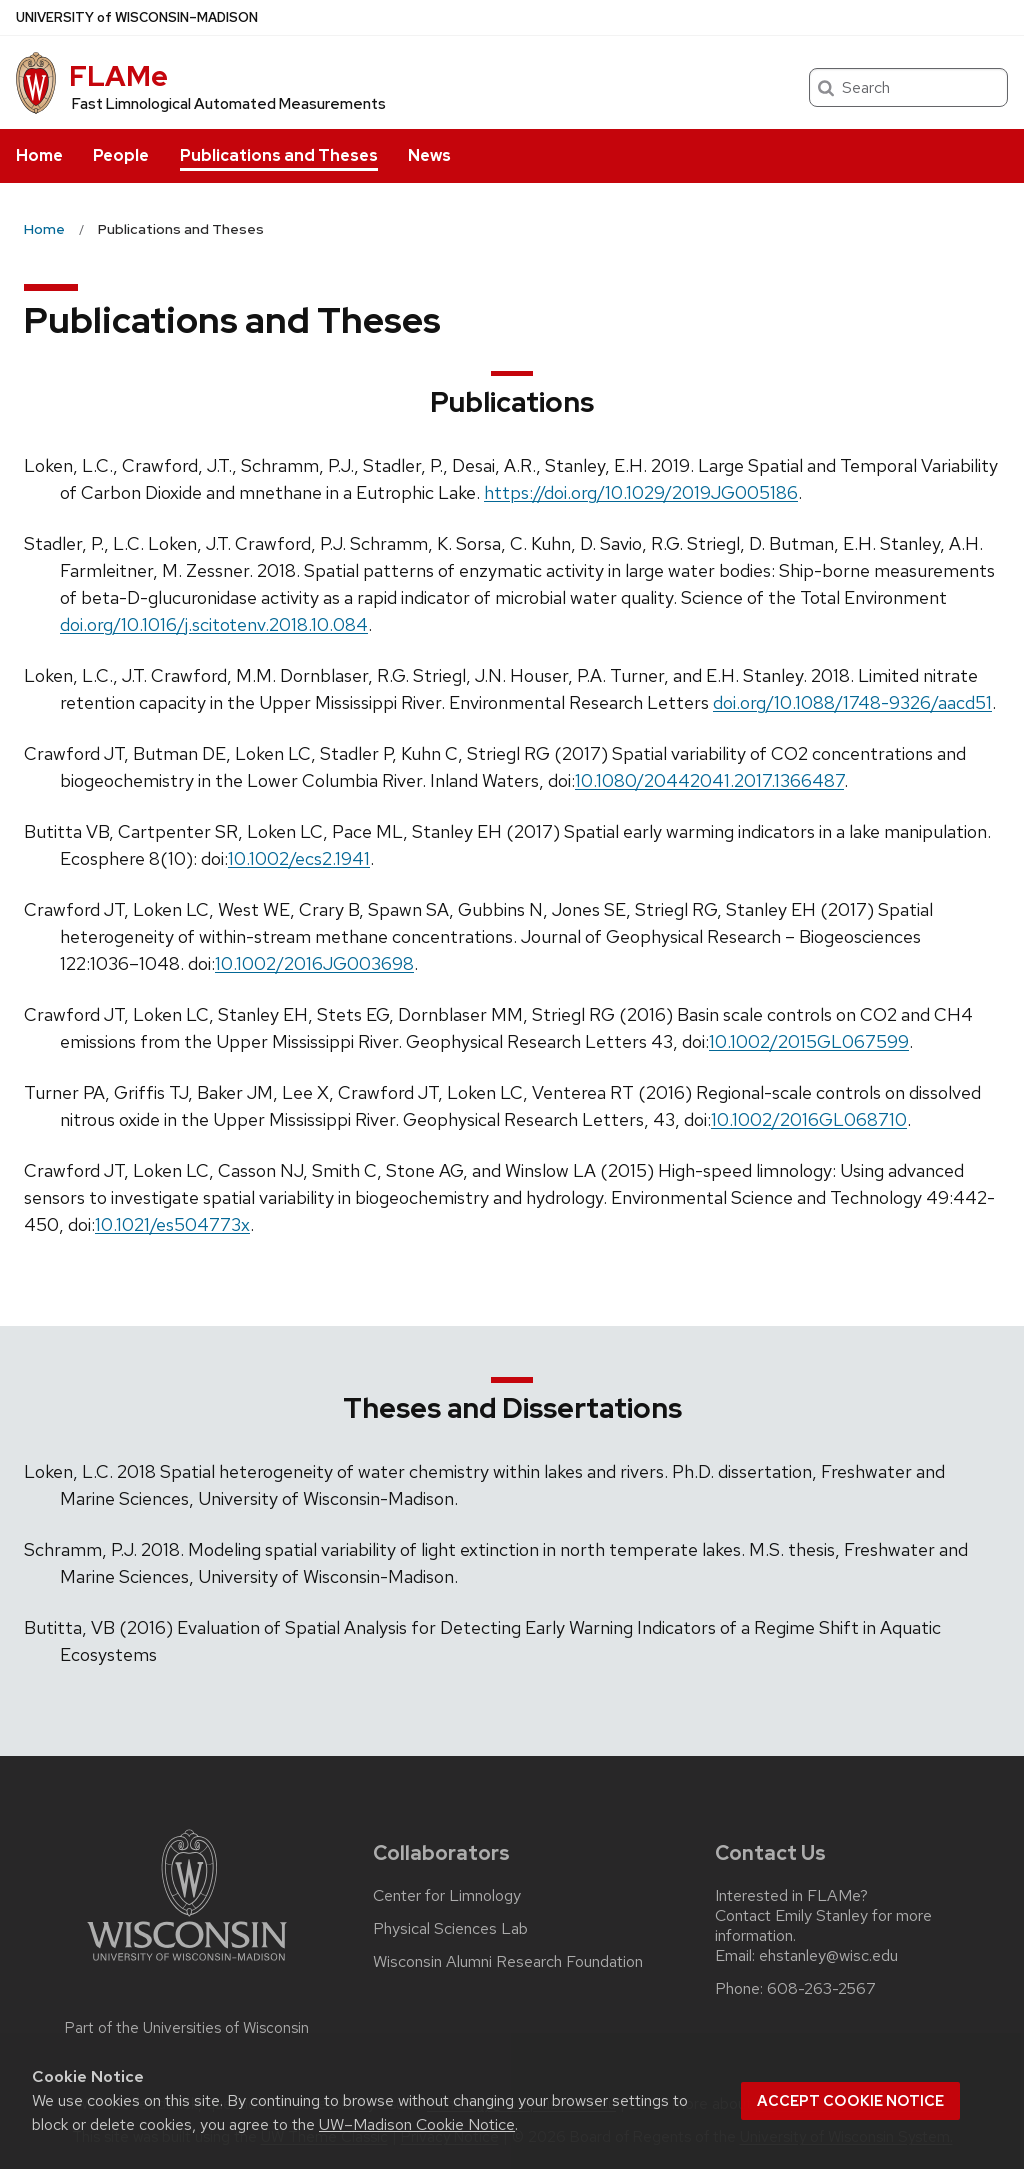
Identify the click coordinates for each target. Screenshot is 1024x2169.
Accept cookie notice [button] (850, 2101)
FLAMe (118, 76)
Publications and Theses (279, 155)
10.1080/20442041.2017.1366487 (709, 780)
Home (39, 155)
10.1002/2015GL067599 (809, 1041)
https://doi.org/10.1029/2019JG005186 (641, 492)
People (121, 155)
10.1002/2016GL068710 (809, 1119)
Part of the (187, 2028)
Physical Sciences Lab (450, 1929)
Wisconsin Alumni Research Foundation (508, 1962)
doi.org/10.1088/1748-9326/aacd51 (852, 702)
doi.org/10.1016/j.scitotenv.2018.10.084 (214, 624)
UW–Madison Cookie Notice (417, 2124)
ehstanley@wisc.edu (828, 1956)
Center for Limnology (447, 1896)
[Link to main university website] (187, 1964)
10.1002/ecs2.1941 (299, 858)
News (429, 155)
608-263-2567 (821, 1989)
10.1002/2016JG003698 (314, 963)
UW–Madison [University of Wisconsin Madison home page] (137, 17)
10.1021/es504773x (172, 1224)
